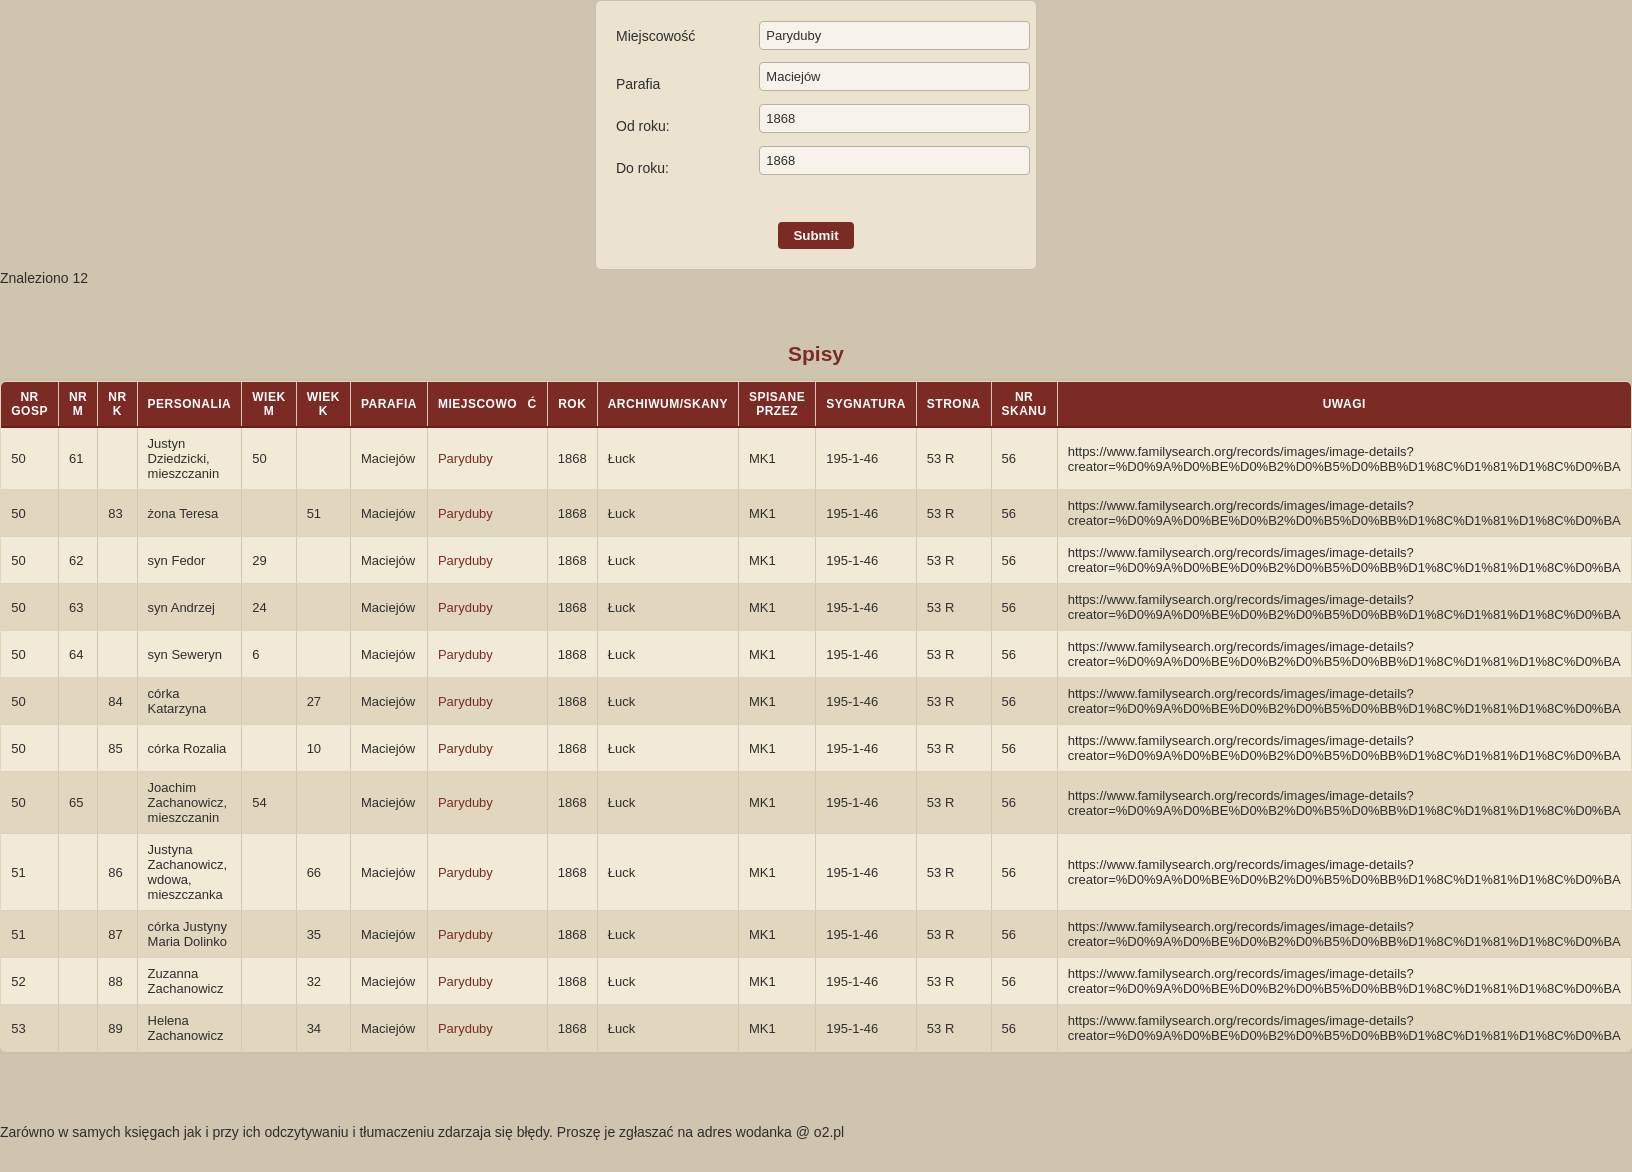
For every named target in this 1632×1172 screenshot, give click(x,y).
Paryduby (465, 458)
